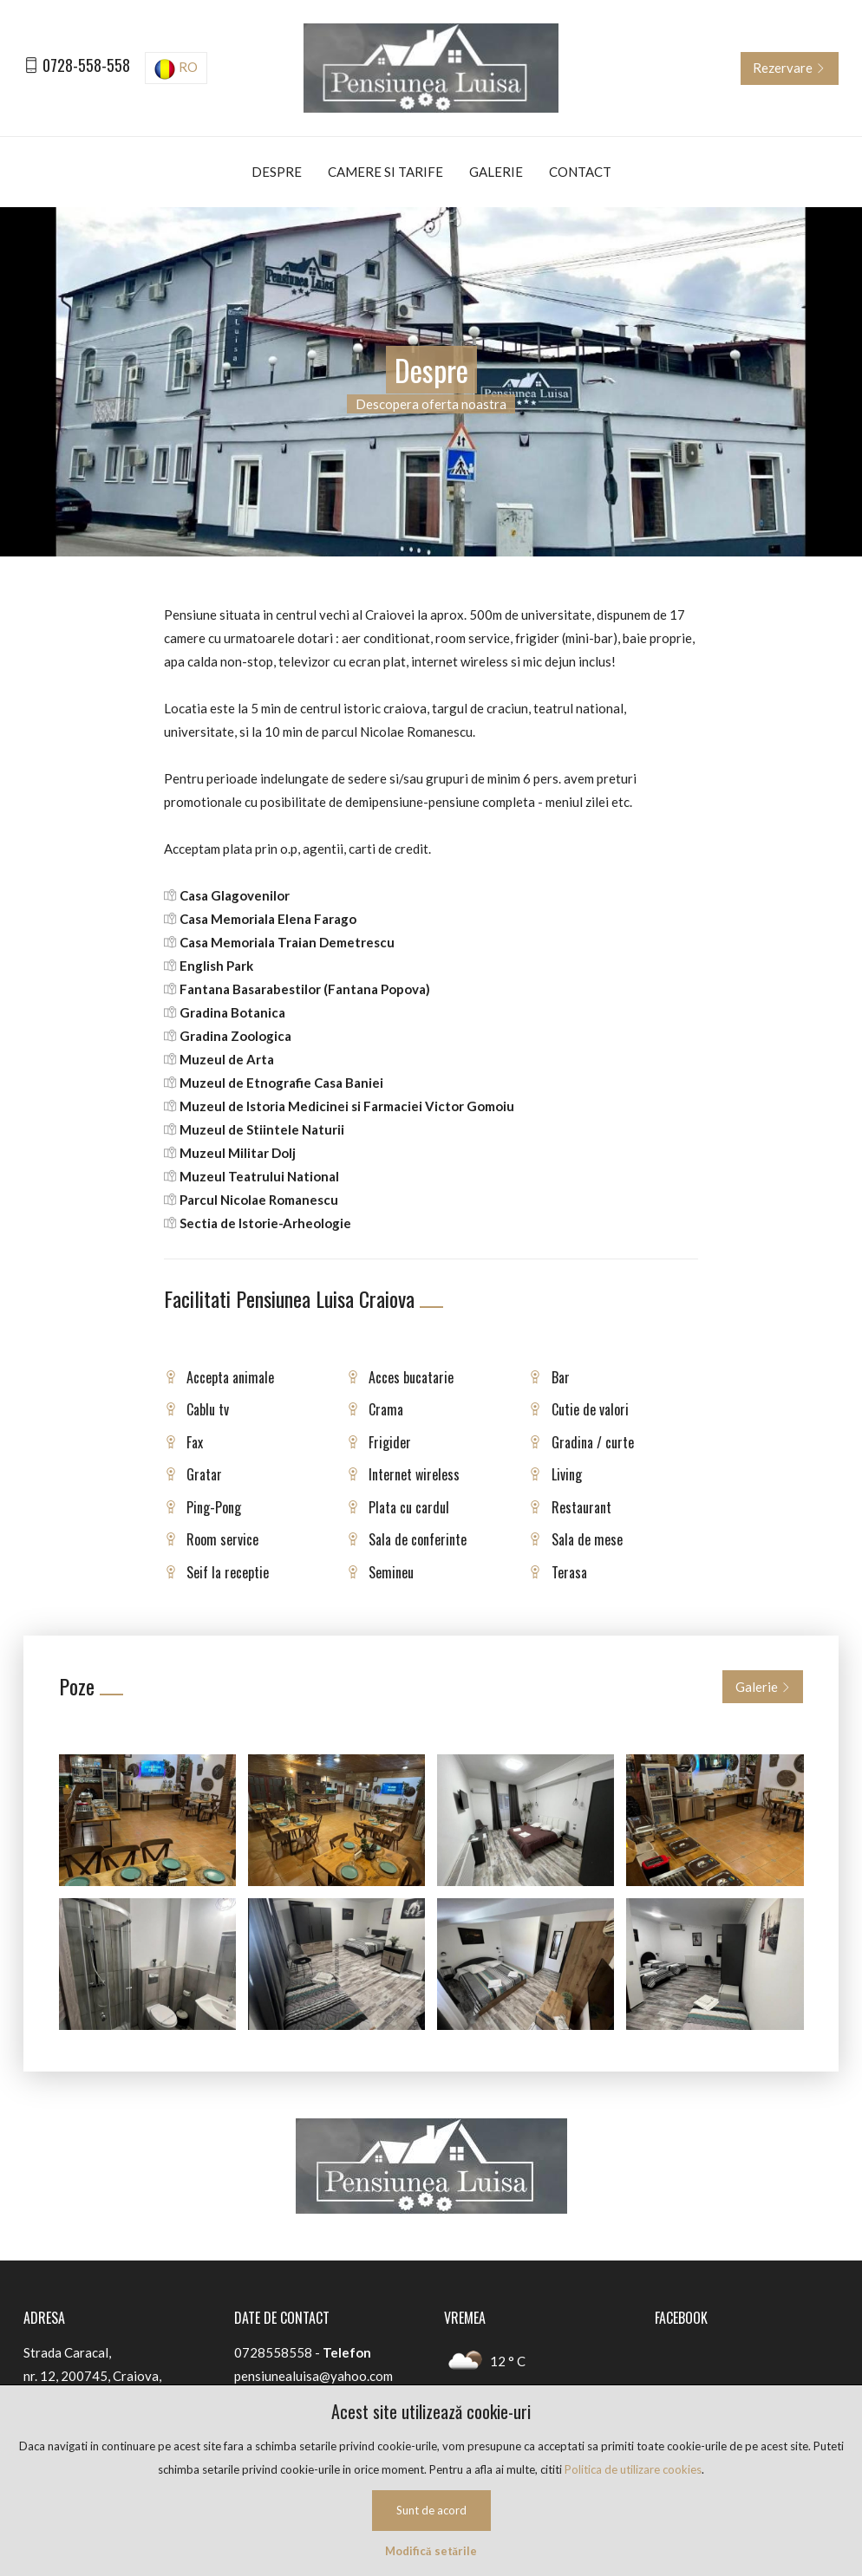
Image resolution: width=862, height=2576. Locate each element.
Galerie (496, 171)
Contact (580, 171)
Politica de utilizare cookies (633, 2469)
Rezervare (789, 67)
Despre (276, 171)
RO (175, 69)
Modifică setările (431, 2551)
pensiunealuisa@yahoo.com (313, 2376)
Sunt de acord (431, 2510)
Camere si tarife (385, 171)
